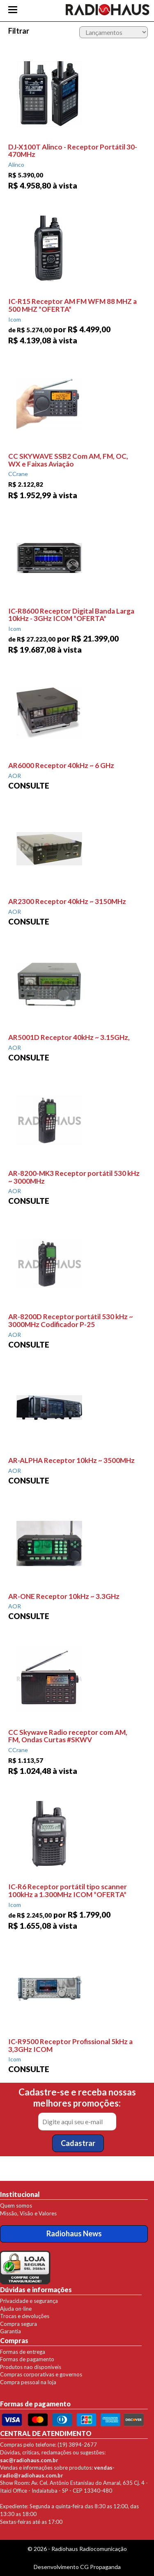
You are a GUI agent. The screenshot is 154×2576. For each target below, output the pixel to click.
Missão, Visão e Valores (28, 2213)
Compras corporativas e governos (41, 2374)
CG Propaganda (100, 2566)
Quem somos (16, 2205)
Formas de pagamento (27, 2359)
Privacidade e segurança (29, 2301)
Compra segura (18, 2324)
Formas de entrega (22, 2351)
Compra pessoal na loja (28, 2382)
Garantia (10, 2331)
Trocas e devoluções (24, 2316)
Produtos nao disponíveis (30, 2367)
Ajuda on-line (16, 2308)
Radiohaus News (74, 2233)
